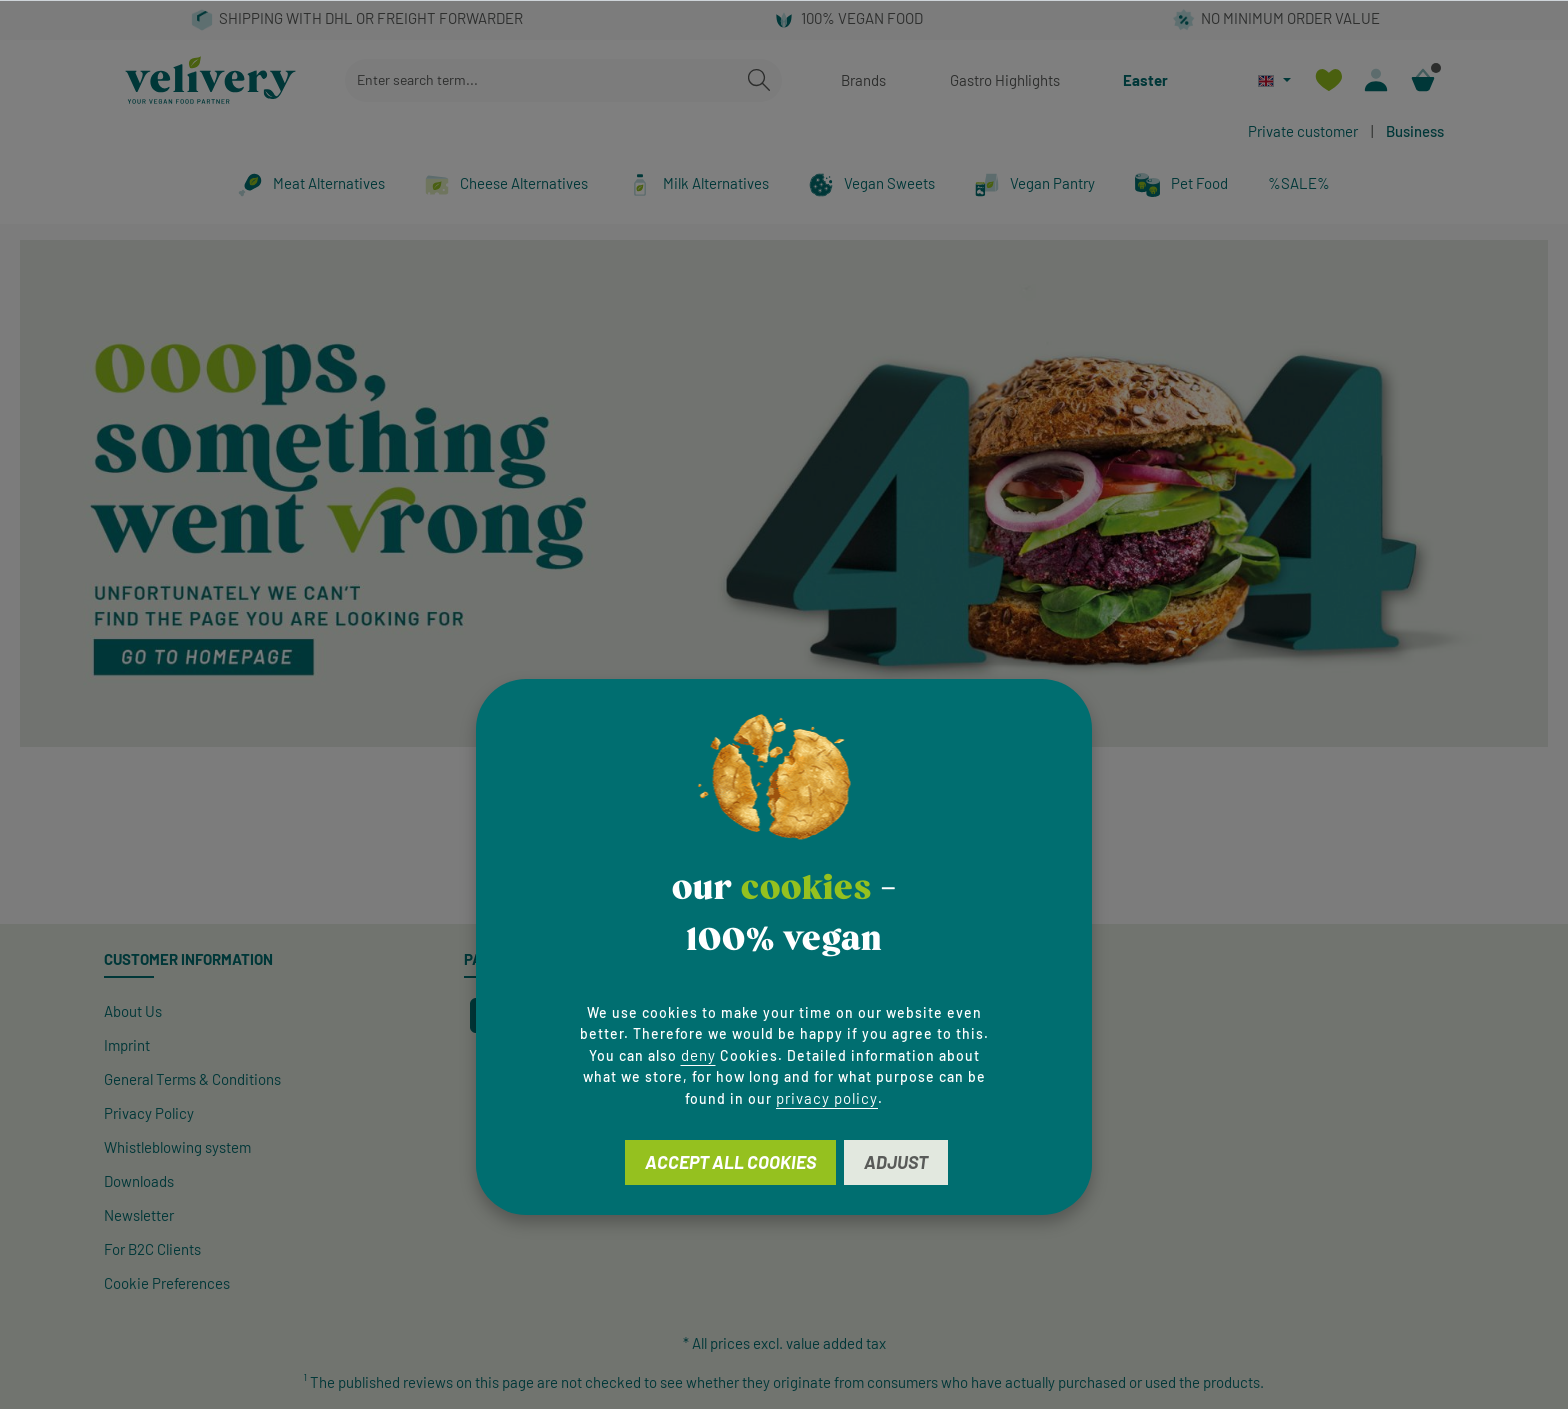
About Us (133, 1011)
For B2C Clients (152, 1249)
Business (1415, 131)
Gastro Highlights (1005, 80)
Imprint (127, 1045)
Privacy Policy (149, 1113)
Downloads (139, 1181)
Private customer (1303, 131)
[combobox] (541, 80)
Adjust (896, 1162)
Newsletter (139, 1215)
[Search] (759, 80)
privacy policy (827, 1098)
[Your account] (1375, 80)
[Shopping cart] (1422, 80)
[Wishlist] (1328, 80)
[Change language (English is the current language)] (1274, 80)
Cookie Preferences (167, 1283)
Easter (1145, 80)
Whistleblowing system (177, 1147)
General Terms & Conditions (192, 1079)
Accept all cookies (730, 1162)
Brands (863, 80)
